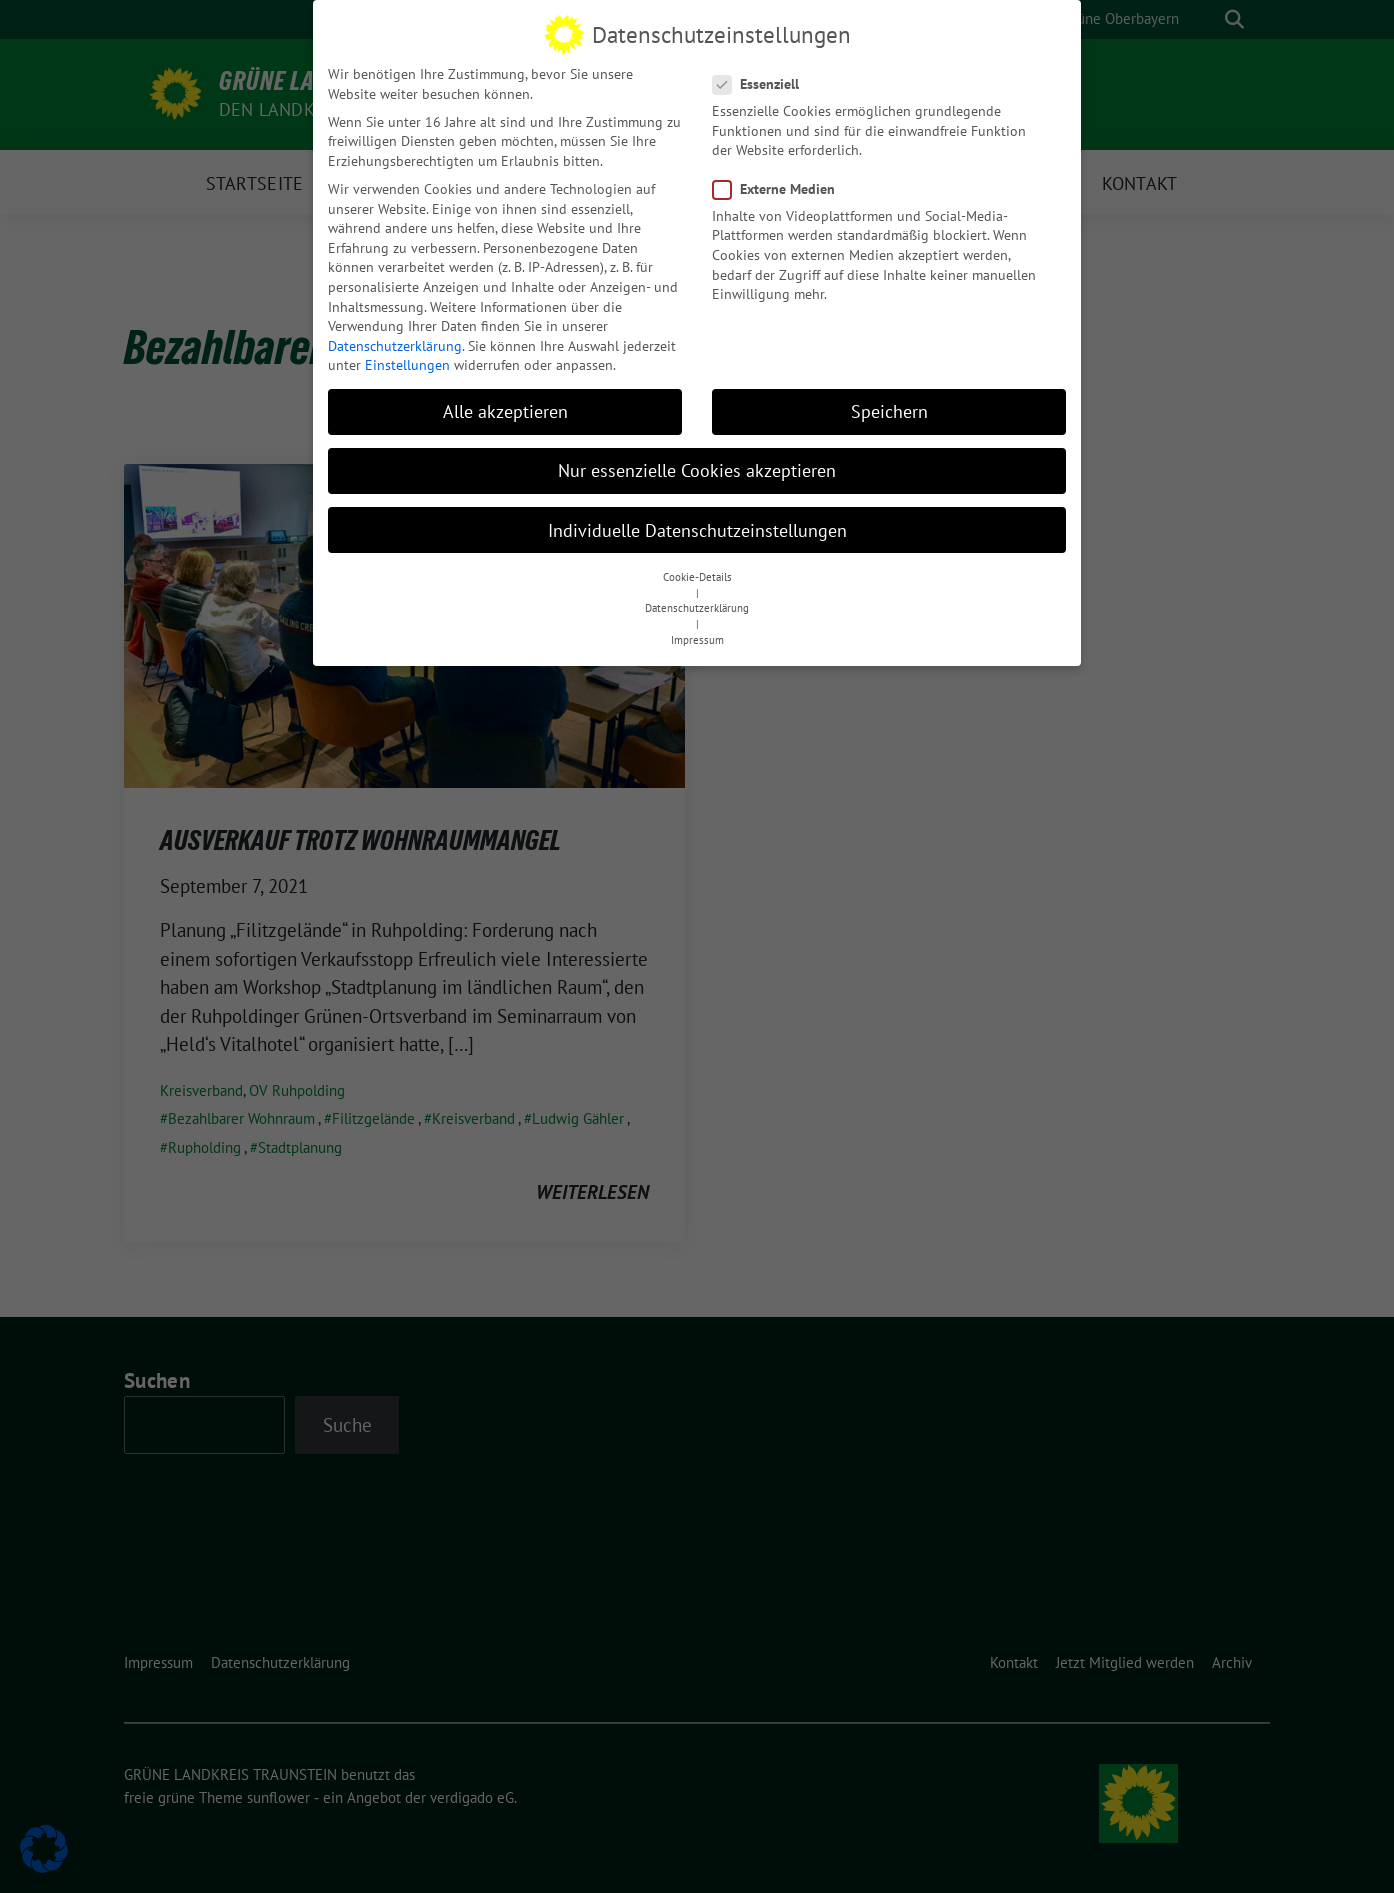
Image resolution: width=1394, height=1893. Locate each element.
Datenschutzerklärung (395, 339)
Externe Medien (780, 182)
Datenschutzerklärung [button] (697, 602)
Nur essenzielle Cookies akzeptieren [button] (697, 464)
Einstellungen (407, 358)
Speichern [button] (889, 404)
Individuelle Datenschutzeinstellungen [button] (697, 523)
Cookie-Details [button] (697, 570)
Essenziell (762, 77)
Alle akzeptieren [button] (505, 404)
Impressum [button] (697, 633)
